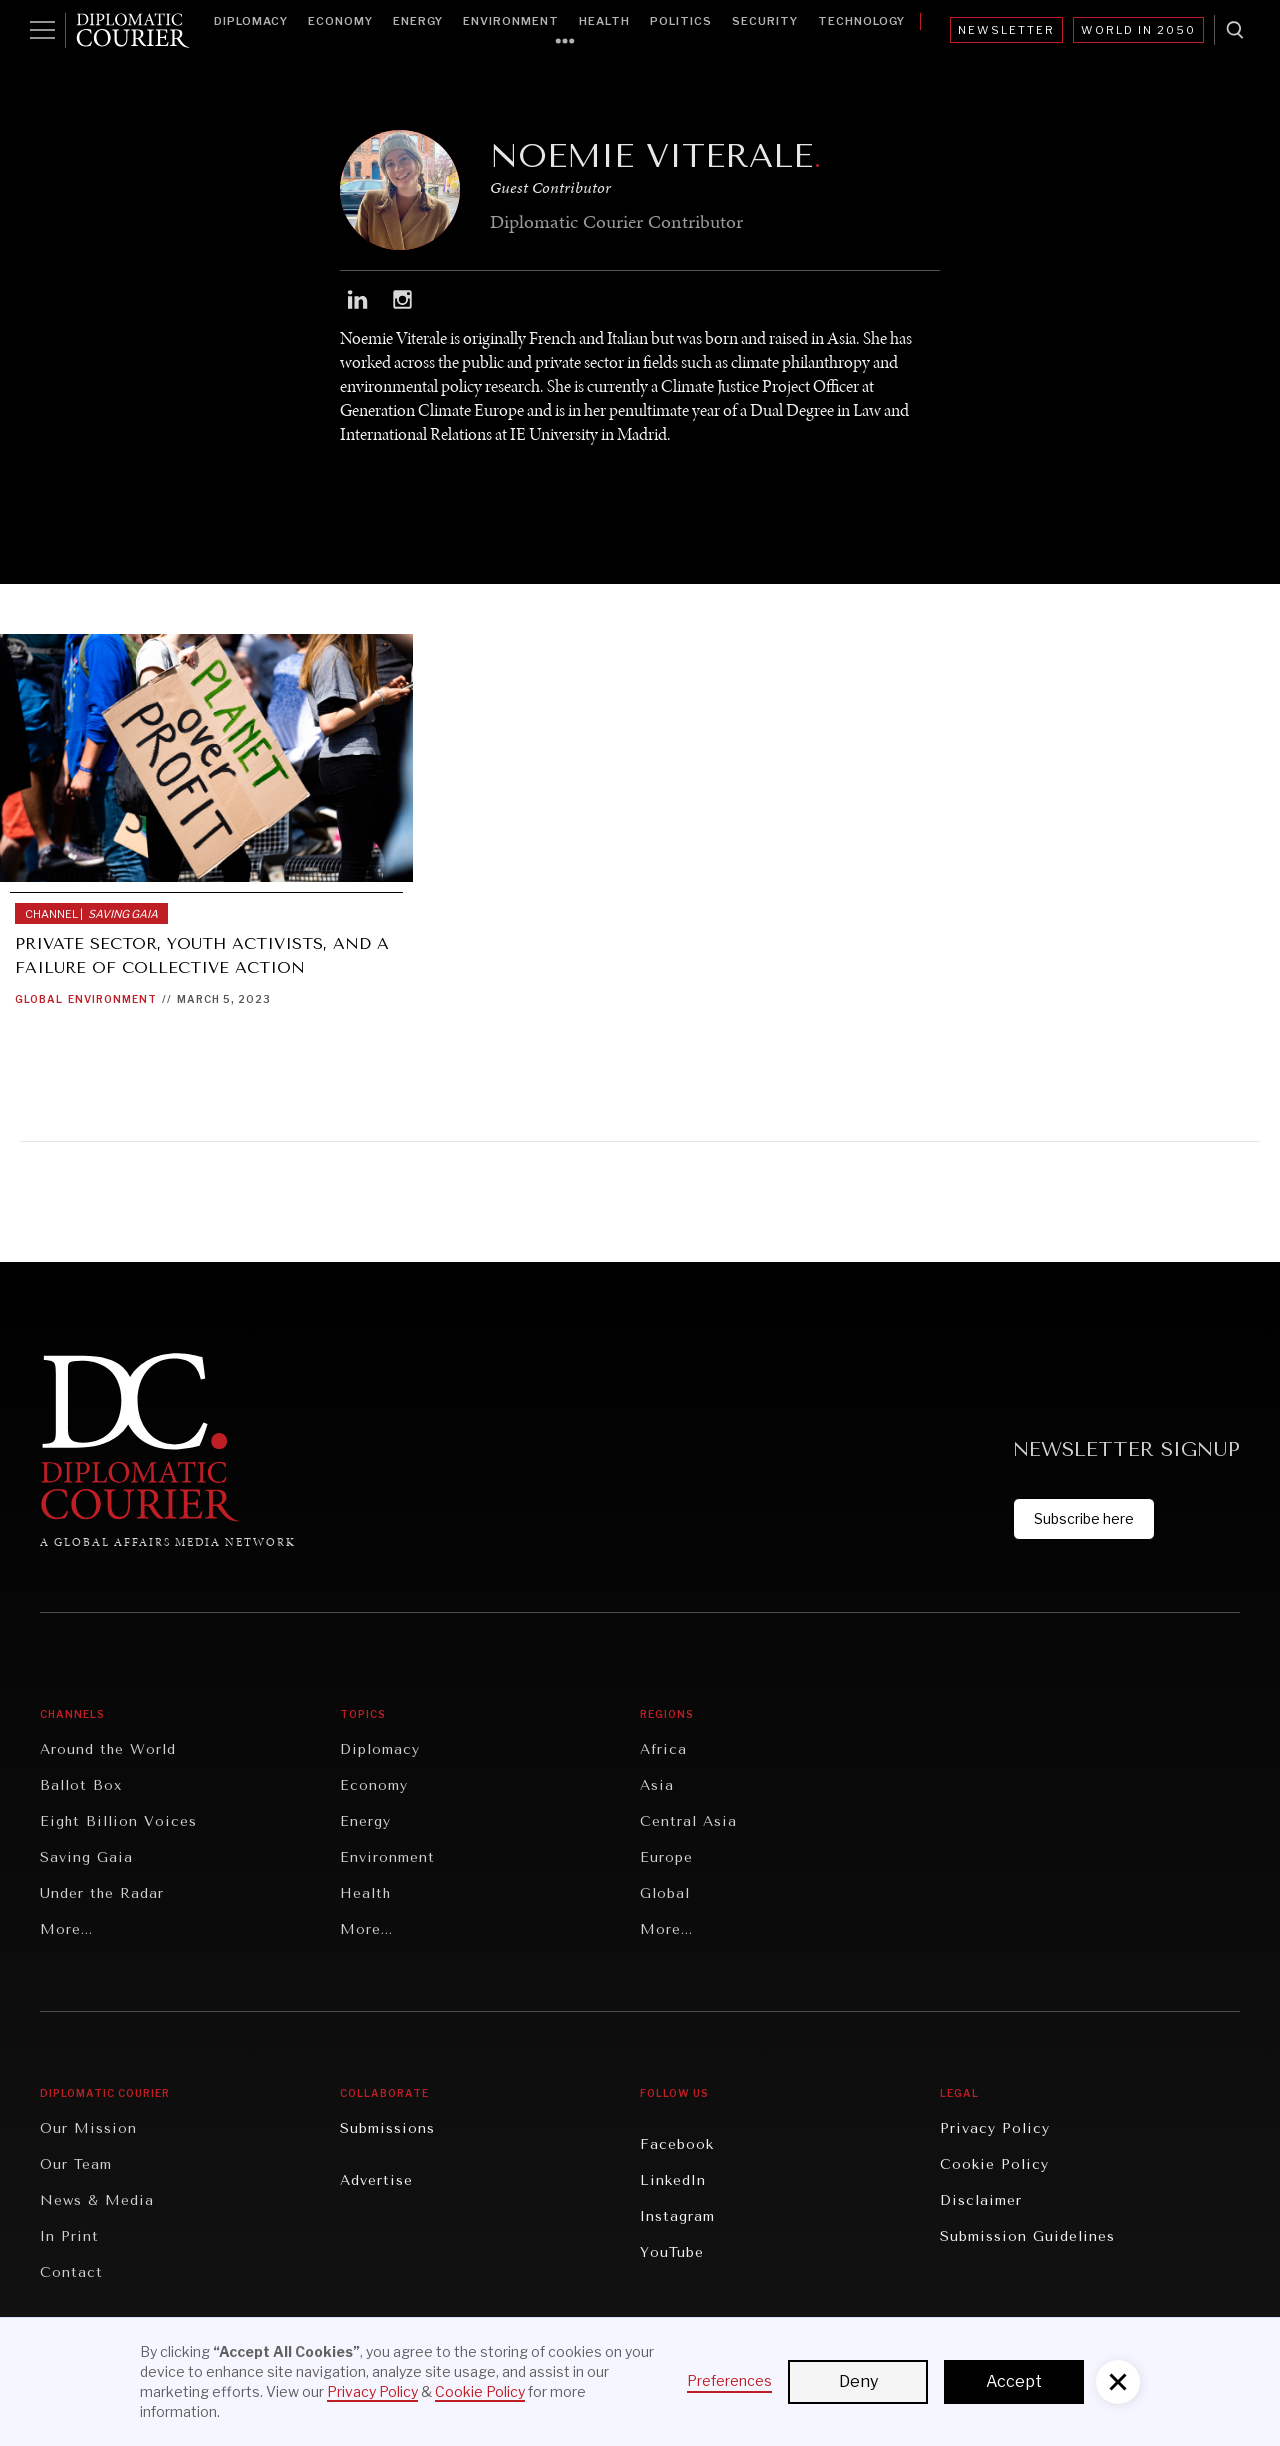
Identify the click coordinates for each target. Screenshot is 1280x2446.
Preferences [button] (729, 2380)
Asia (657, 1785)
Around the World (108, 1749)
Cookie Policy (994, 2164)
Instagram (677, 2216)
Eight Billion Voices (118, 1821)
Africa (663, 1749)
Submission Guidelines (1027, 2236)
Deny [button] (858, 2381)
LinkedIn (673, 2180)
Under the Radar (102, 1893)
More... (66, 1929)
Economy (340, 21)
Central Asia (688, 1821)
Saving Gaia (86, 1857)
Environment (511, 21)
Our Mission (88, 2128)
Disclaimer (981, 2200)
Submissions (387, 2128)
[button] (1118, 2382)
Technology (861, 21)
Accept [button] (1014, 2381)
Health (604, 21)
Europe (666, 1857)
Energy (418, 21)
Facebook (677, 2144)
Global (39, 999)
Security (765, 21)
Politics (681, 21)
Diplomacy (251, 21)
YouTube (672, 2252)
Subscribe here (1084, 1518)
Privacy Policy (995, 2128)
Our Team (76, 2164)
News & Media (97, 2200)
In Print (69, 2236)
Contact (71, 2272)
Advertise (376, 2180)
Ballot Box (81, 1785)
